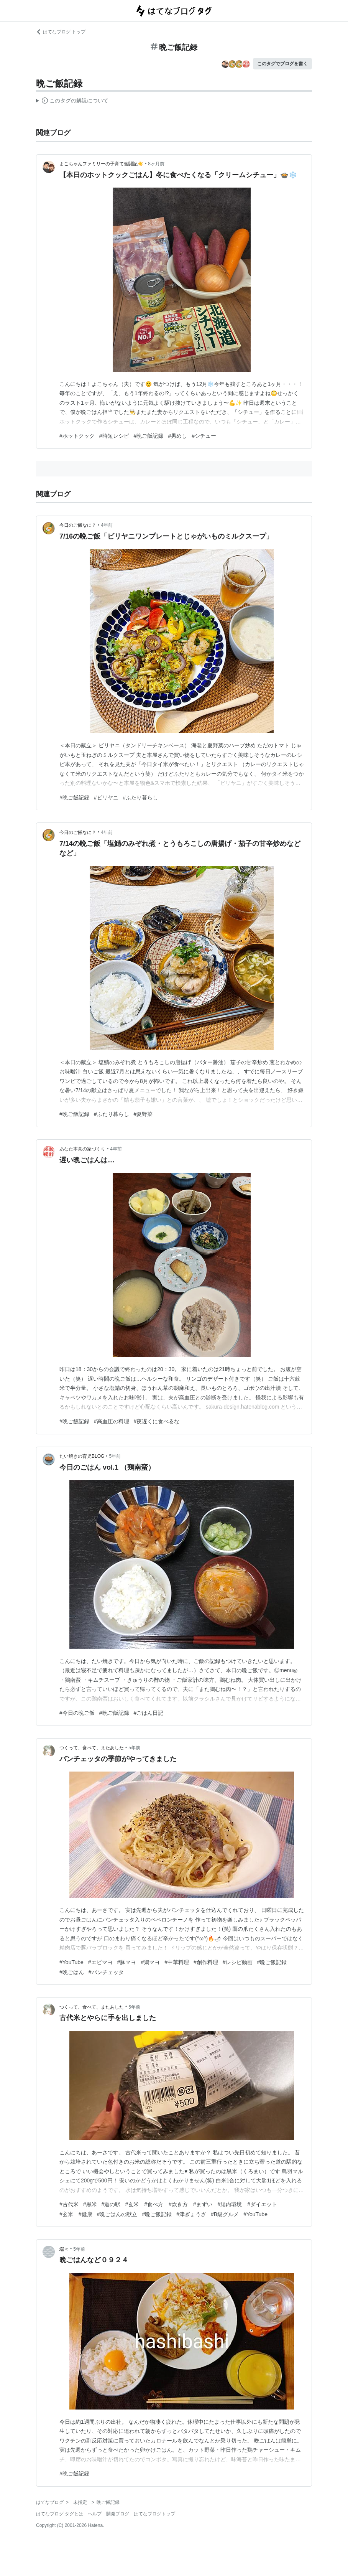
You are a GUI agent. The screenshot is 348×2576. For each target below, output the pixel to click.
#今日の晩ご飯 (77, 1713)
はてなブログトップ (154, 2514)
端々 (64, 2249)
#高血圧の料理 (111, 1421)
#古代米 (69, 2204)
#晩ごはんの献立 (117, 2214)
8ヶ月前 (156, 163)
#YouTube (71, 1962)
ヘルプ (95, 2514)
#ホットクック (77, 436)
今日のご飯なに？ (77, 525)
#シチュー (204, 436)
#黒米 (90, 2204)
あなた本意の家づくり (82, 1149)
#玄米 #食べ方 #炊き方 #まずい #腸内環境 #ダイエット (201, 2204)
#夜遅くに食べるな (157, 1421)
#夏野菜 (143, 1114)
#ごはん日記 (149, 1713)
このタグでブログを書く (282, 63)
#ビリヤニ (106, 797)
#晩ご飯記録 (149, 436)
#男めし (177, 436)
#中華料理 (176, 1962)
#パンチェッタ (106, 1972)
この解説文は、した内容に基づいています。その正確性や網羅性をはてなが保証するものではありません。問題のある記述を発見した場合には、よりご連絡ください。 (72, 101)
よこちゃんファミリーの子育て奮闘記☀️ (101, 163)
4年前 (107, 525)
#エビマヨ (100, 1962)
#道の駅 (111, 2204)
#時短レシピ (114, 436)
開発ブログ (117, 2514)
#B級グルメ (225, 2214)
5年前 (115, 1456)
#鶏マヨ (150, 1962)
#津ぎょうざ (191, 2214)
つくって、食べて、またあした (91, 1747)
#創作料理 (206, 1962)
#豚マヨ (126, 1962)
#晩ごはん (71, 1972)
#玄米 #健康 (75, 2214)
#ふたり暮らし (140, 797)
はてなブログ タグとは (59, 2514)
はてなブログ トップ (60, 32)
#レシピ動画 (238, 1962)
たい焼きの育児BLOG (81, 1456)
